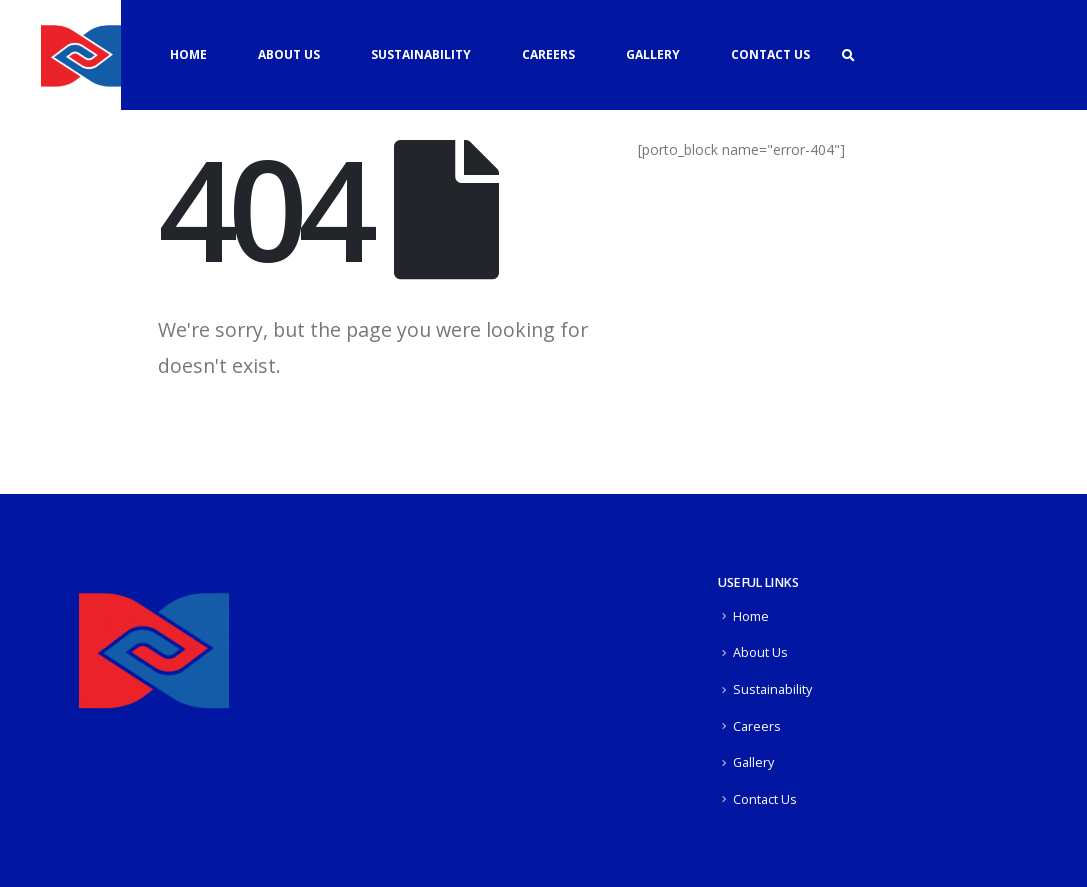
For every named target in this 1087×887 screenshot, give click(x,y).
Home (188, 54)
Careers (548, 54)
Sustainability (421, 54)
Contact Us (770, 54)
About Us (289, 54)
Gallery (653, 54)
